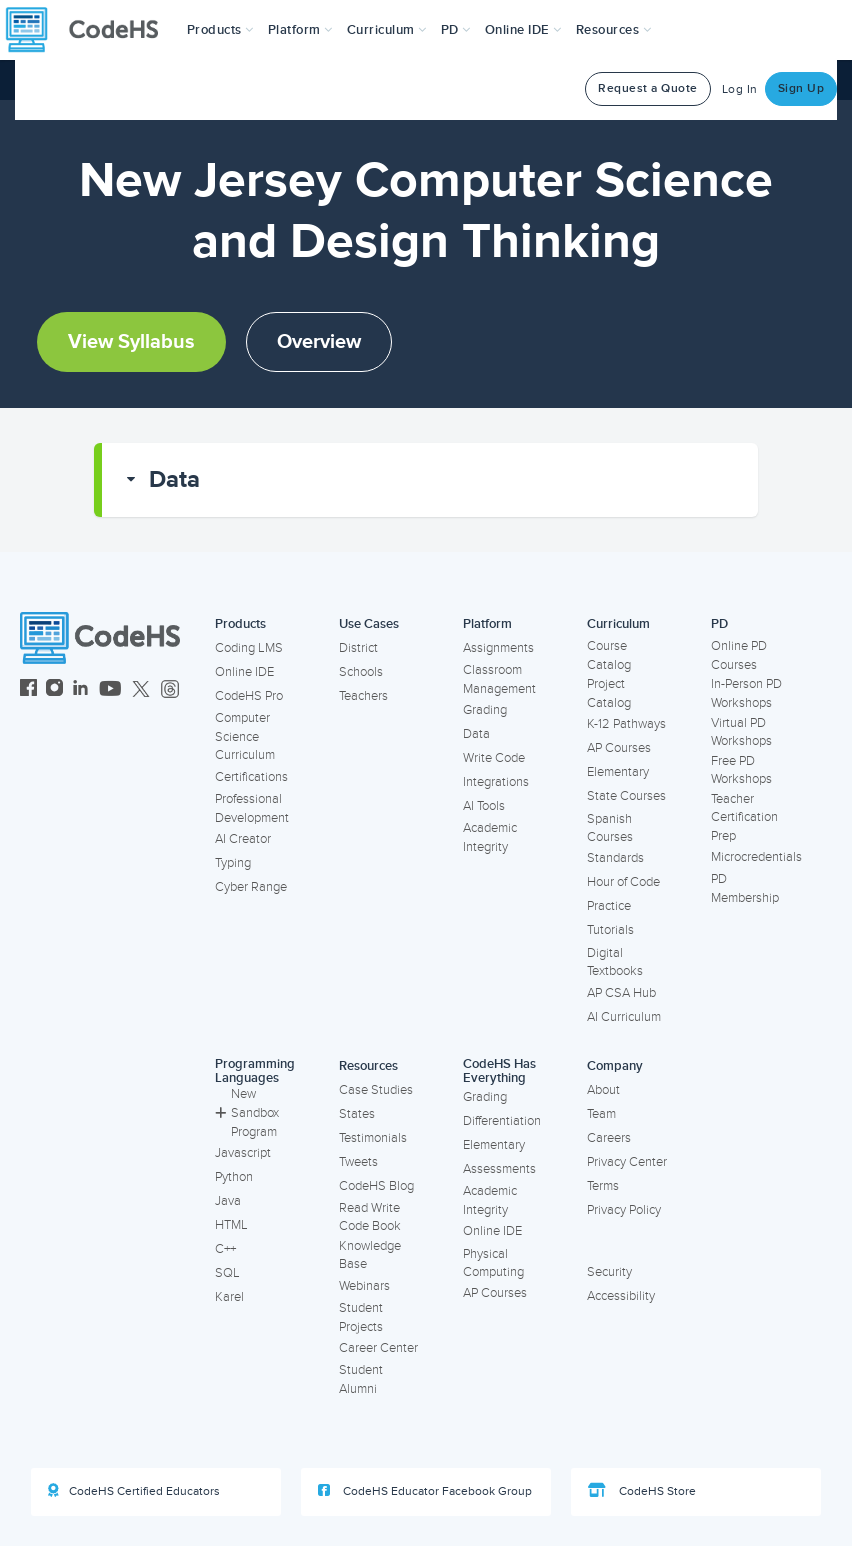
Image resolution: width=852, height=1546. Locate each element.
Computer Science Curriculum (245, 736)
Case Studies (376, 1090)
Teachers (363, 696)
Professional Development (252, 808)
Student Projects (361, 1317)
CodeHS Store (642, 1491)
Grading (485, 710)
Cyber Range (251, 887)
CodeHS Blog (376, 1186)
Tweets (358, 1162)
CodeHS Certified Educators (134, 1491)
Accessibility (621, 1296)
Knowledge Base (370, 1255)
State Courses (626, 796)
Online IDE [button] (523, 30)
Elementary (618, 772)
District (358, 648)
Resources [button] (614, 30)
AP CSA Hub (621, 993)
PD (719, 624)
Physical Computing (493, 1263)
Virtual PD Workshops (741, 732)
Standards (615, 858)
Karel (229, 1297)
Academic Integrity (490, 837)
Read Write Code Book (370, 1217)
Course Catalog (609, 655)
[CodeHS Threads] (170, 690)
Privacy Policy (624, 1210)
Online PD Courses (739, 655)
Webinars (364, 1286)
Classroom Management (499, 679)
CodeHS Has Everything (499, 1071)
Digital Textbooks (615, 962)
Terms (603, 1186)
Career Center (378, 1348)
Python (234, 1177)
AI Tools (484, 806)
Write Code (494, 758)
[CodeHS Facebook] (28, 690)
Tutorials (610, 930)
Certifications (251, 777)
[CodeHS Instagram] (54, 690)
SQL (227, 1273)
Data (174, 479)
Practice (609, 906)
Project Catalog (609, 693)
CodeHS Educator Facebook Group (425, 1491)
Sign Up (801, 88)
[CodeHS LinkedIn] (80, 690)
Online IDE (244, 672)
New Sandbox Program (247, 1112)
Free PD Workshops (741, 770)
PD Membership (745, 888)
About (603, 1090)
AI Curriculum (624, 1017)
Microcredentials (756, 857)
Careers (609, 1138)
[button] (220, 30)
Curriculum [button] (387, 30)
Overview (319, 342)
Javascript (243, 1153)
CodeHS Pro (249, 696)
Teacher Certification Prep (744, 817)
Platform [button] (300, 30)
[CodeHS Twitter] (141, 690)
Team (601, 1114)
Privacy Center (627, 1162)
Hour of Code (623, 882)
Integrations (496, 782)
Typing (233, 863)
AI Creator (243, 839)
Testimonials (373, 1138)
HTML (231, 1225)
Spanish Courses (610, 828)
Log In (740, 89)
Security (609, 1272)
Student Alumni (361, 1379)
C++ (225, 1249)
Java (228, 1201)
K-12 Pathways (626, 724)
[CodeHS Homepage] (90, 30)
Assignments (498, 648)
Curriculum (618, 624)
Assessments (499, 1169)
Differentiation (502, 1121)
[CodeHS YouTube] (110, 690)
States (357, 1114)
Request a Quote (648, 88)
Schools (361, 672)
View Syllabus (131, 342)
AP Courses (619, 748)
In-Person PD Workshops (746, 693)
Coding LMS (249, 648)
